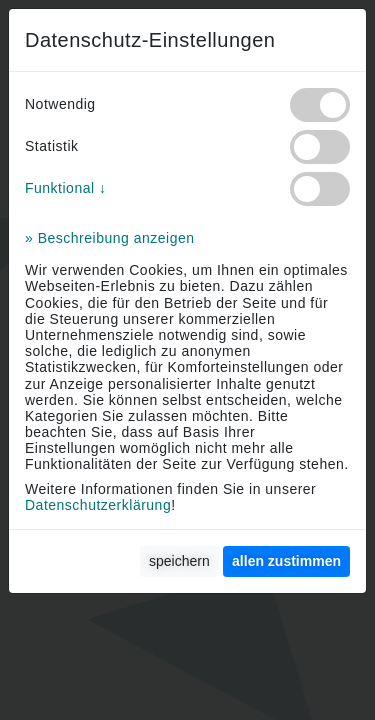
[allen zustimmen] (286, 561)
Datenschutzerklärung (98, 505)
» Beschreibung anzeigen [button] (110, 238)
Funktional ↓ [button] (65, 188)
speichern (179, 561)
